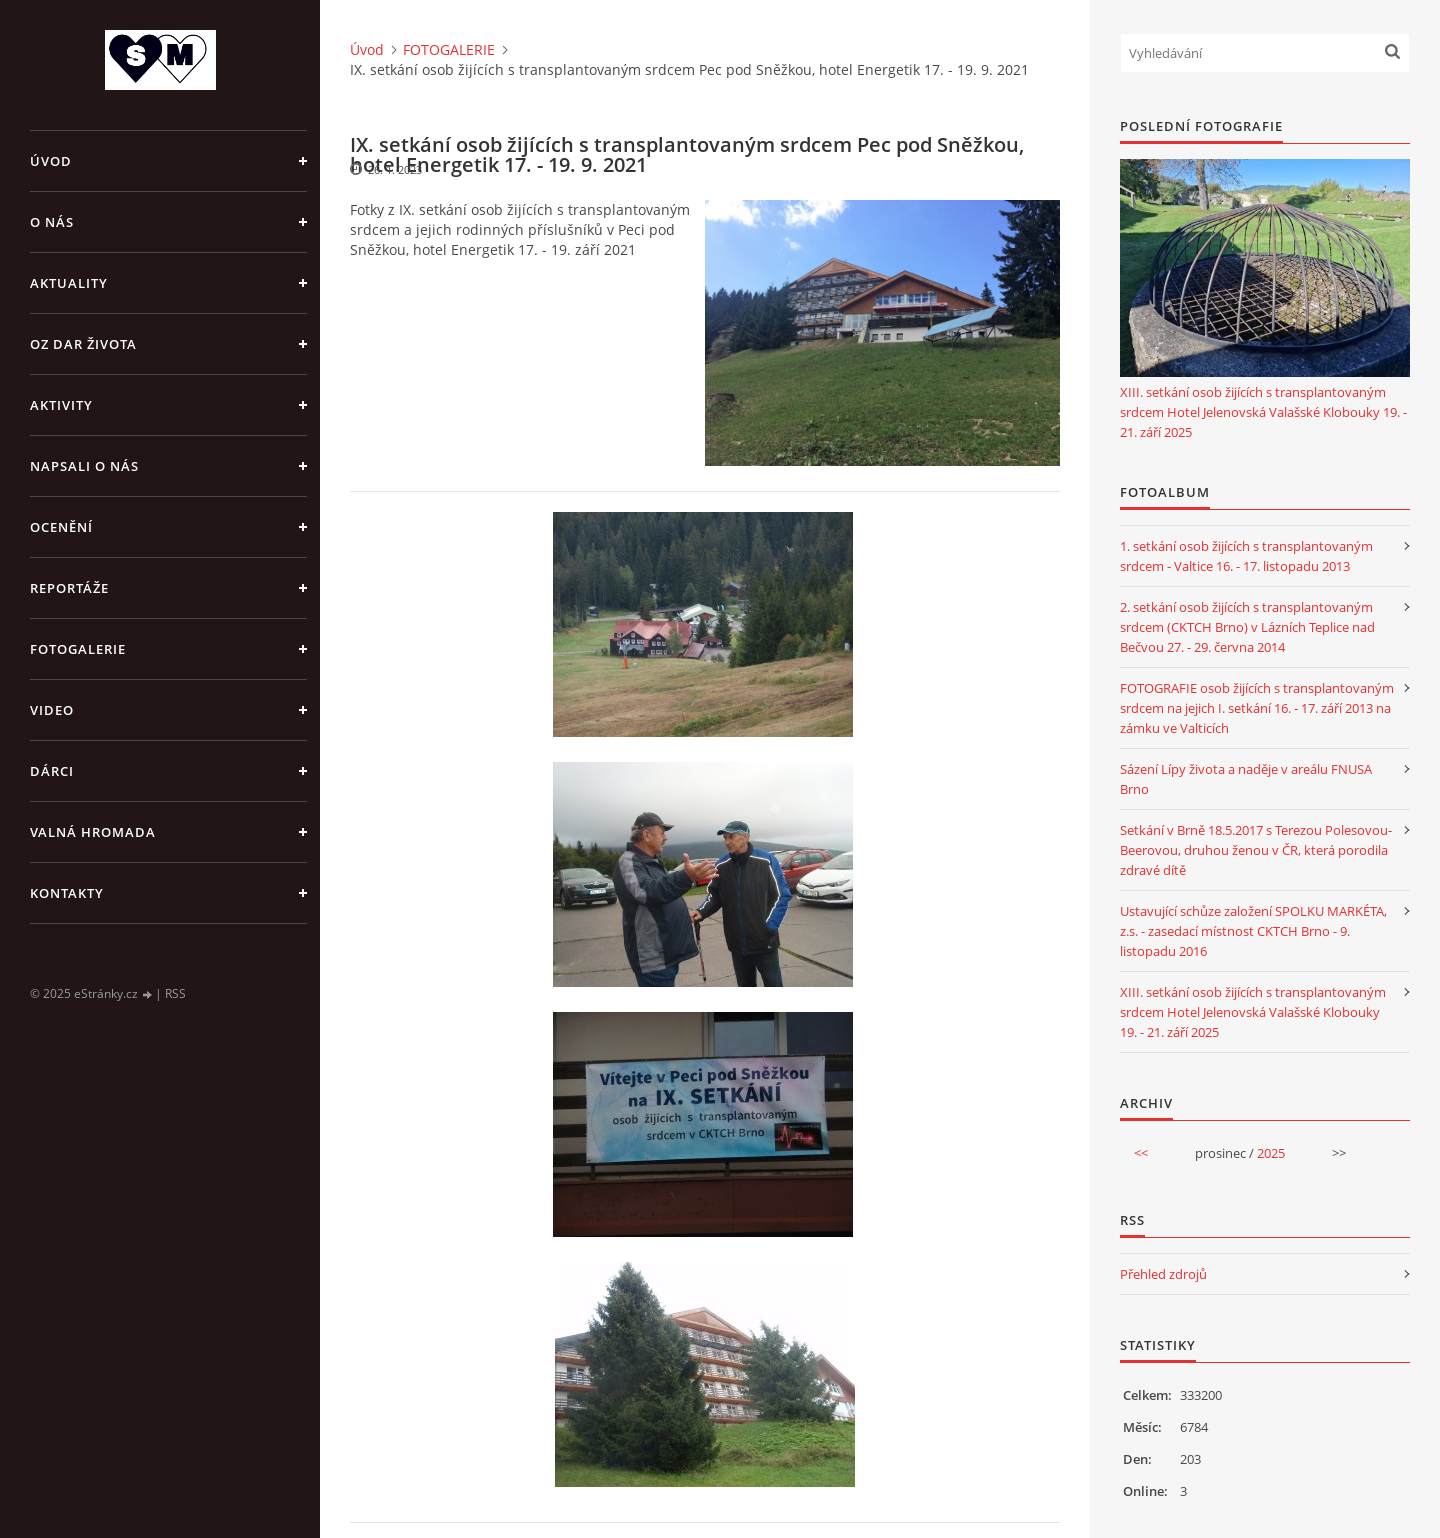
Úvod (51, 161)
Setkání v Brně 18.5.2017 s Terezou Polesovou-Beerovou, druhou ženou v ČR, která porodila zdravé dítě (1256, 850)
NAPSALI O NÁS (84, 466)
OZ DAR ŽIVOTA (83, 344)
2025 (1271, 1153)
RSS (175, 993)
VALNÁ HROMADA (93, 832)
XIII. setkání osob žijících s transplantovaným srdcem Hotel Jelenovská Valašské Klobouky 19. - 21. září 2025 (1263, 412)
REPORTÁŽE (69, 588)
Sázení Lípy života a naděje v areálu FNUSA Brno (1246, 779)
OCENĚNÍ (61, 527)
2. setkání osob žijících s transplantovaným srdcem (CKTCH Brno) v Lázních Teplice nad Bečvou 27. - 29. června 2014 (1247, 627)
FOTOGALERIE (78, 649)
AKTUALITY (69, 283)
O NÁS (52, 222)
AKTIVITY (61, 405)
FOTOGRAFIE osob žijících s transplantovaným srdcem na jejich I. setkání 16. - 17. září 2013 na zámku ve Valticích (1257, 708)
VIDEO (52, 710)
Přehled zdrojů (1163, 1274)
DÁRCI (52, 771)
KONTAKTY (67, 893)
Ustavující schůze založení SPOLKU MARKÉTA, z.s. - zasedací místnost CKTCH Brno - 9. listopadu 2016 (1253, 931)
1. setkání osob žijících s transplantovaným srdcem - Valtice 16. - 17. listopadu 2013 (1246, 556)
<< (1141, 1153)
